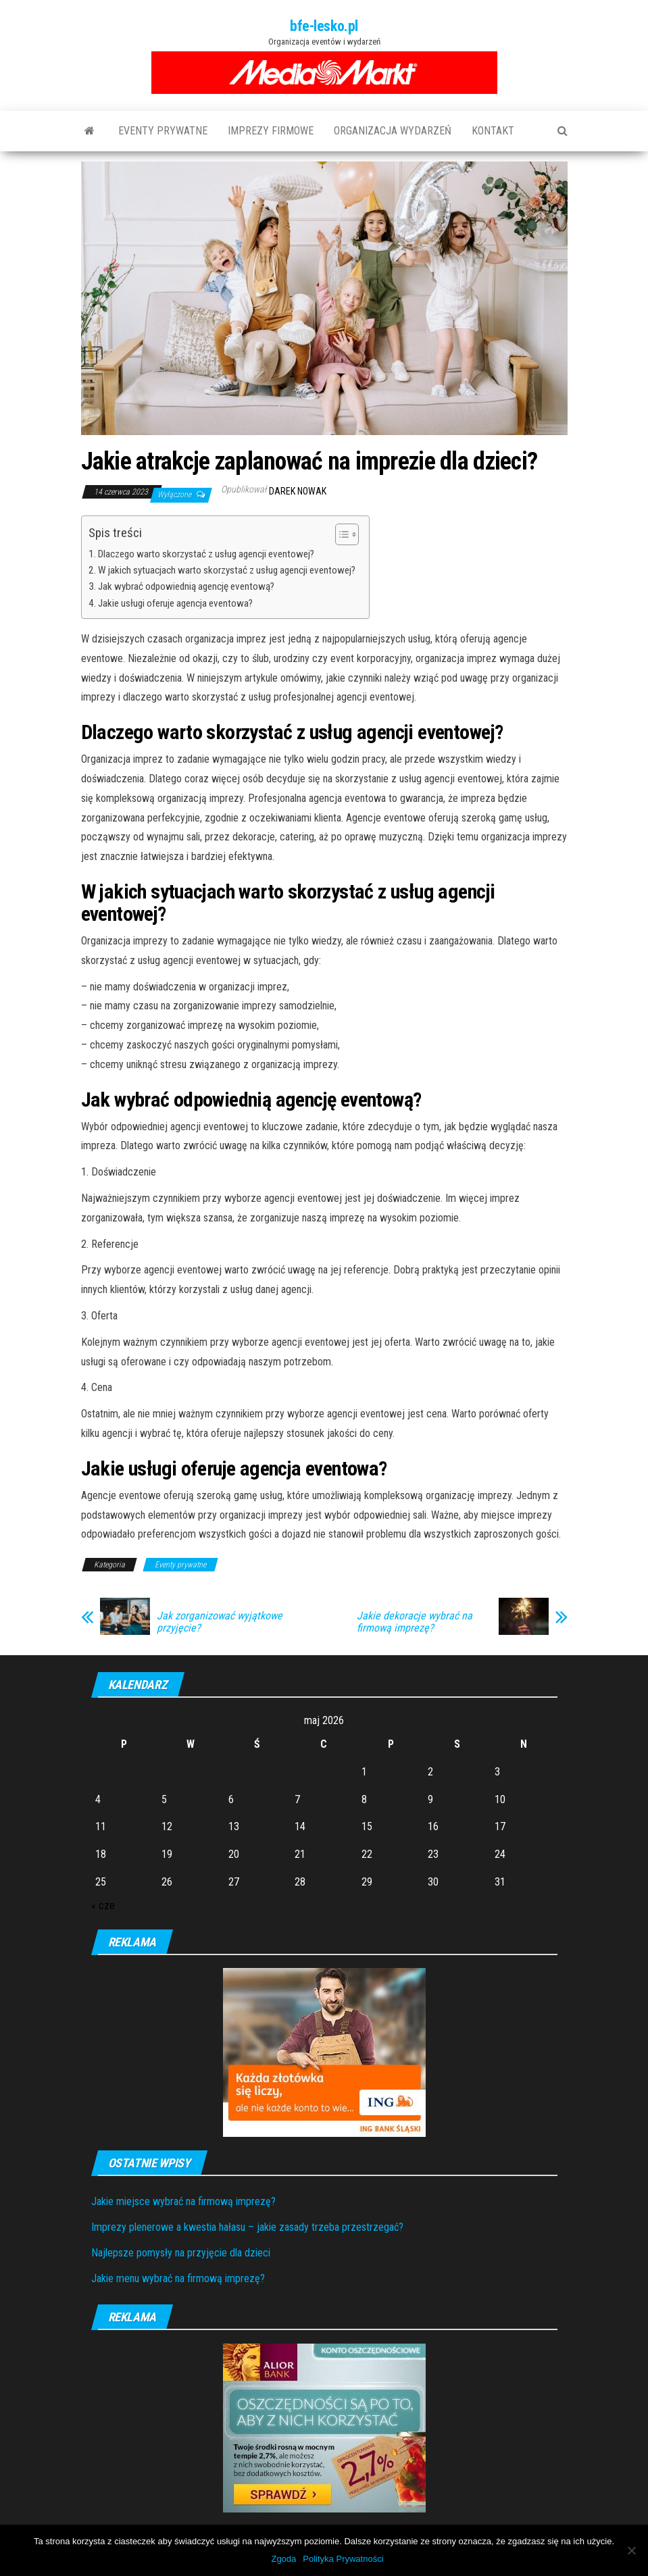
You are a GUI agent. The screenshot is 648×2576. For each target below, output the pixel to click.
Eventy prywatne (162, 130)
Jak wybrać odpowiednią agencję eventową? (186, 586)
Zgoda (283, 2559)
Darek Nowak (297, 491)
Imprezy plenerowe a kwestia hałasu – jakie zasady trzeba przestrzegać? (247, 2227)
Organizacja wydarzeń (392, 130)
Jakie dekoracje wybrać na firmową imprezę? (414, 1622)
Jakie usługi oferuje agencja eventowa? (175, 603)
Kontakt (493, 130)
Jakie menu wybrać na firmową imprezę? (178, 2278)
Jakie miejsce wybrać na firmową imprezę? (183, 2201)
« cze (103, 1905)
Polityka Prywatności (343, 2559)
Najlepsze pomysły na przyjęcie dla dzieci (180, 2252)
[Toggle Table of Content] (340, 534)
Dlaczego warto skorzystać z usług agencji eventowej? (206, 554)
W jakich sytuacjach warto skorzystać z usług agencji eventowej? (226, 570)
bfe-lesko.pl (324, 26)
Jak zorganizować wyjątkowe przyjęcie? (219, 1622)
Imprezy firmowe (271, 130)
